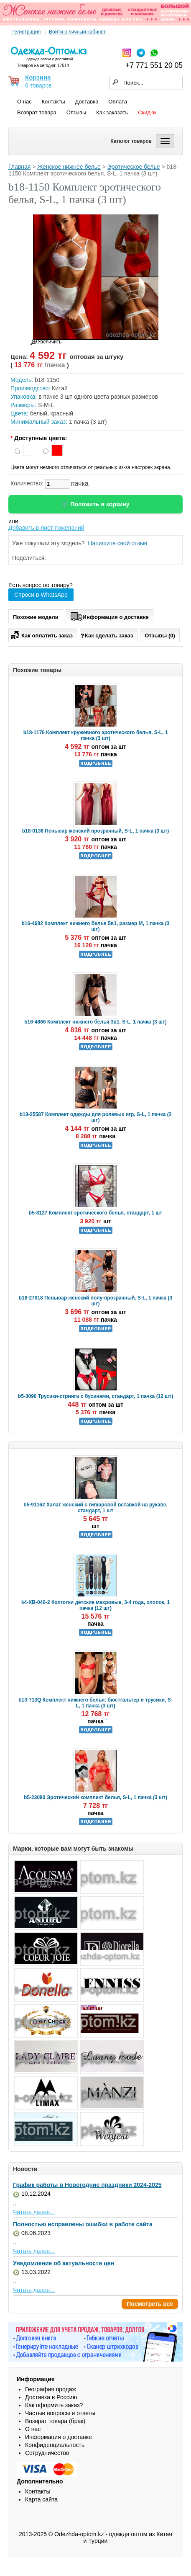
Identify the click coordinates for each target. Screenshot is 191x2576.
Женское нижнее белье (69, 166)
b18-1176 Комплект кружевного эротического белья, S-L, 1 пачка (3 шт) (95, 735)
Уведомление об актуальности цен (63, 2263)
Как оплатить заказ (41, 634)
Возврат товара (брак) (55, 2421)
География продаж (50, 2389)
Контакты (53, 101)
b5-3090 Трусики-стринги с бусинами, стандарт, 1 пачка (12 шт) (95, 1396)
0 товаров (38, 85)
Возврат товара (36, 112)
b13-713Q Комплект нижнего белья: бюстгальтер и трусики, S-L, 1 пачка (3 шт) (95, 1703)
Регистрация (26, 32)
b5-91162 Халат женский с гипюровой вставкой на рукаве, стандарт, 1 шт (95, 1508)
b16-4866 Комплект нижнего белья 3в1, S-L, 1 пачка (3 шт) (95, 1022)
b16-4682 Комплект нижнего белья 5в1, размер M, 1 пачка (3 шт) (95, 926)
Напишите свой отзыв (117, 543)
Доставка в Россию (51, 2397)
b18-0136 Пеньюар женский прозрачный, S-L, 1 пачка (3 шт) (95, 831)
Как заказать (112, 112)
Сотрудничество (47, 2453)
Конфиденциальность (54, 2445)
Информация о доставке (109, 615)
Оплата (117, 101)
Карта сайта (41, 2499)
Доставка (87, 101)
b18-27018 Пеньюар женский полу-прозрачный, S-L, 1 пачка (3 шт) (96, 1301)
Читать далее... (34, 2212)
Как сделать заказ (106, 635)
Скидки (147, 112)
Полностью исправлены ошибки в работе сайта (83, 2224)
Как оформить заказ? (54, 2405)
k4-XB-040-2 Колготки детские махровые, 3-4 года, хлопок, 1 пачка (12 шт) (95, 1605)
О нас (24, 101)
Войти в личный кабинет (77, 32)
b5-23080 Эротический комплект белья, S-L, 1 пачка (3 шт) (95, 1797)
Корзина (38, 77)
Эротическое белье (133, 166)
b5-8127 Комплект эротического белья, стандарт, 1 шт (95, 1213)
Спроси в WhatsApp (41, 594)
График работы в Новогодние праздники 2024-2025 (87, 2184)
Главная (19, 166)
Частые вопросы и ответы (60, 2413)
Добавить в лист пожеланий (46, 527)
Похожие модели (36, 617)
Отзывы (76, 112)
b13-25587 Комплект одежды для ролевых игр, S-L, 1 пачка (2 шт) (96, 1117)
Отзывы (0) (160, 635)
